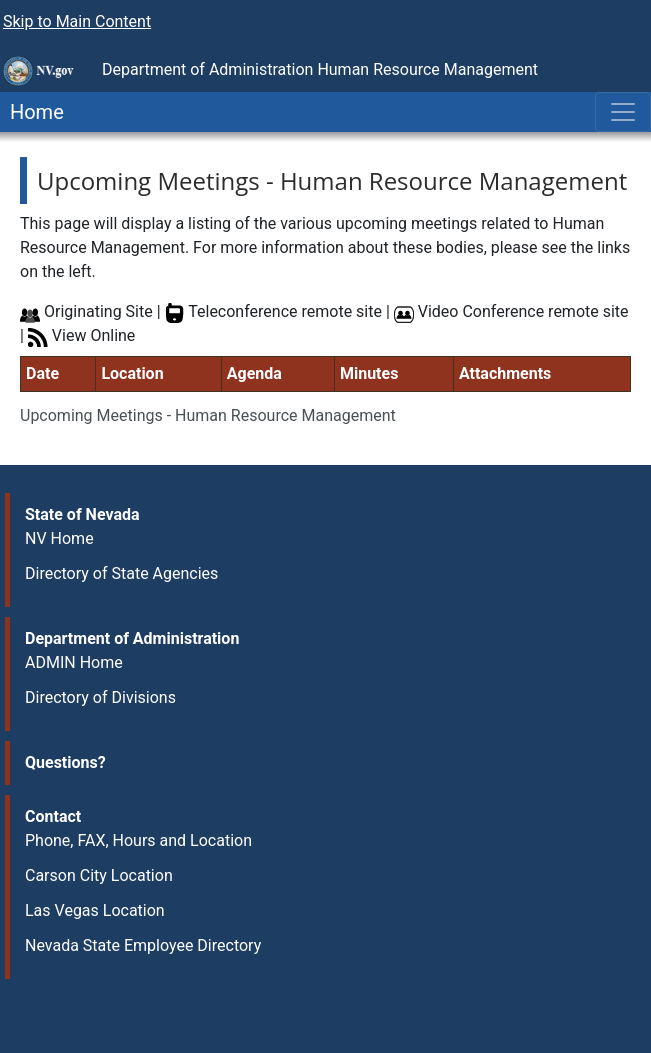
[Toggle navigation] (623, 112)
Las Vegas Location (95, 910)
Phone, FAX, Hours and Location (138, 840)
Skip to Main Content (77, 21)
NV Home (59, 538)
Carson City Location (99, 875)
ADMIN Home (74, 662)
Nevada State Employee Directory (143, 945)
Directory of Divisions (100, 697)
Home (32, 112)
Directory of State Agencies (121, 573)
